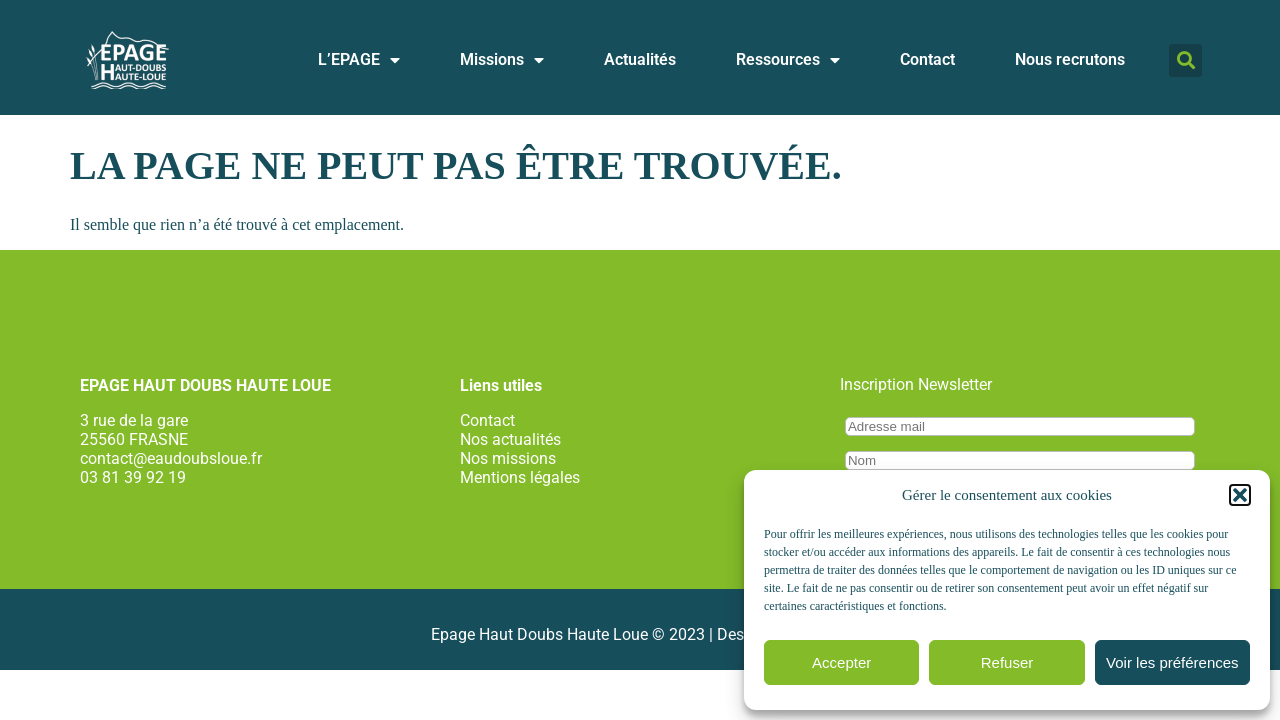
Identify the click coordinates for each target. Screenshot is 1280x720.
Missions (502, 60)
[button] (1240, 495)
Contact (927, 59)
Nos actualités (510, 439)
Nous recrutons (1070, 59)
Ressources (788, 60)
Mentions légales (520, 477)
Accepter (841, 662)
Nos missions (508, 458)
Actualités (640, 59)
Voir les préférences (1172, 662)
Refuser (1007, 662)
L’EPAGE (359, 60)
